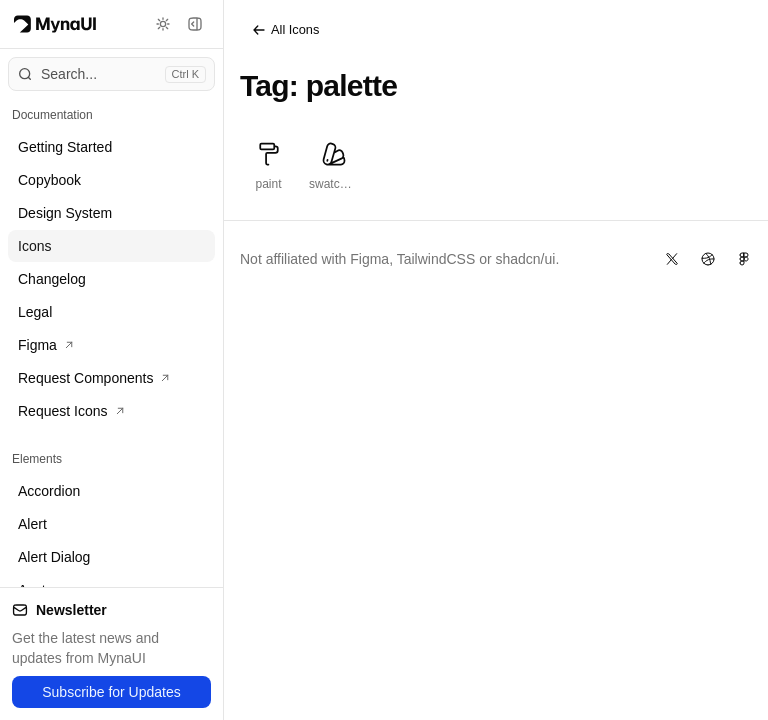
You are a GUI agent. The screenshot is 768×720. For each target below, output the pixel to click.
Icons (34, 246)
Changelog (52, 279)
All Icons (285, 30)
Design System (65, 213)
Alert (32, 524)
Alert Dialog (54, 557)
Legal (35, 312)
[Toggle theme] (163, 24)
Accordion (49, 491)
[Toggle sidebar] (195, 24)
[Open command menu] (111, 74)
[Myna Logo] (55, 24)
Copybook (49, 180)
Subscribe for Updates (111, 692)
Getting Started (65, 147)
